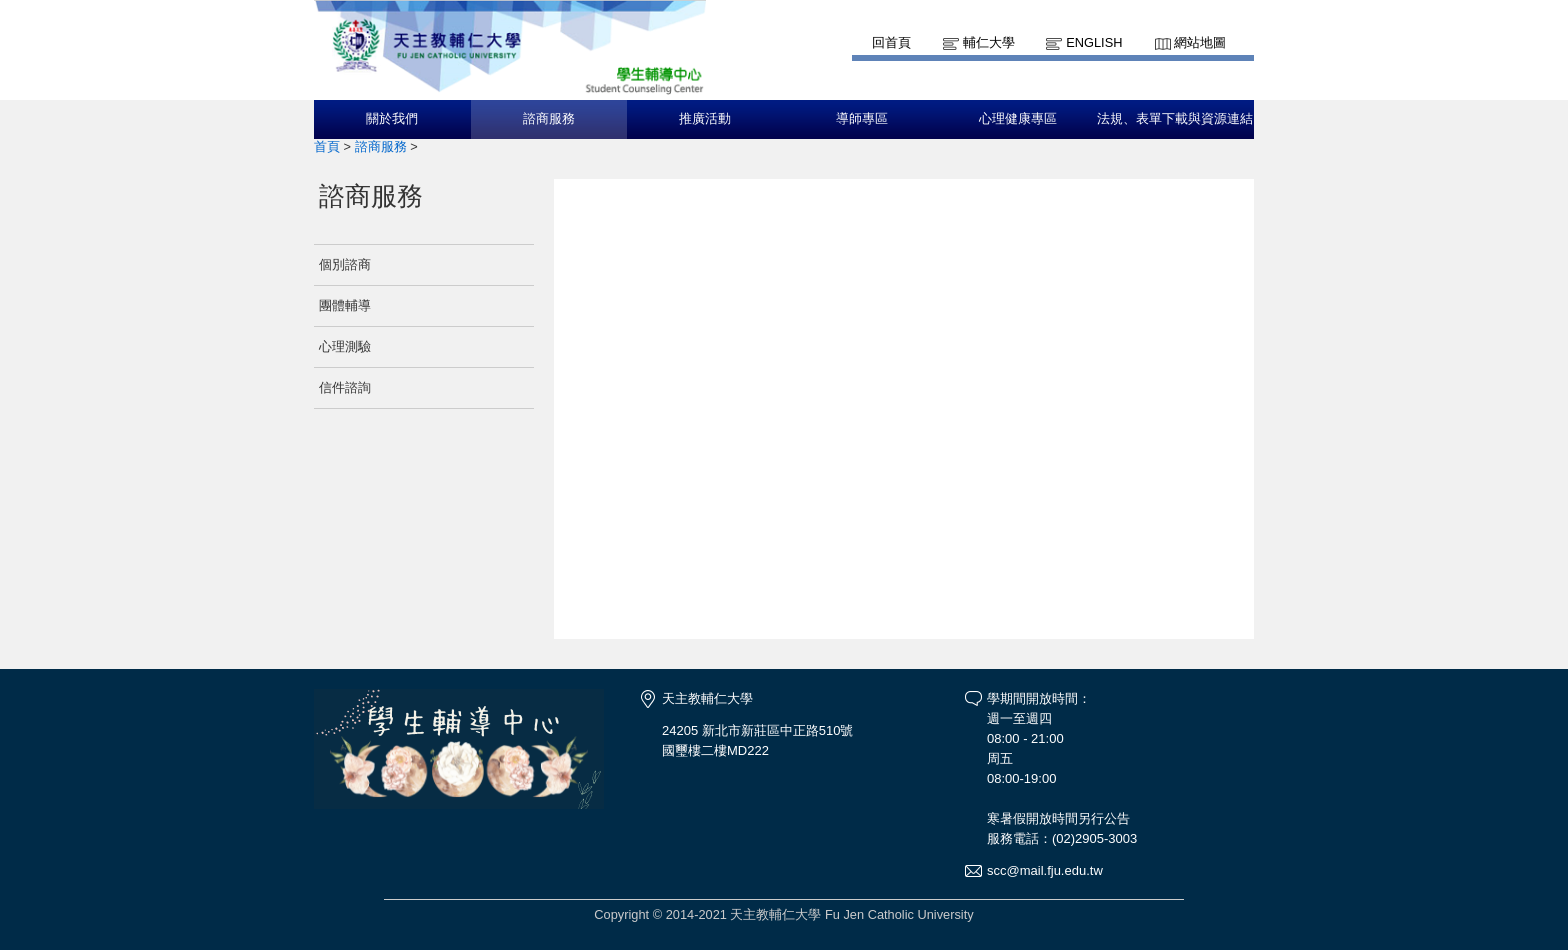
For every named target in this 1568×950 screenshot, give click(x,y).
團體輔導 (345, 305)
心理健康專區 (1018, 119)
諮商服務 (549, 119)
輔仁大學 (989, 42)
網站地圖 (1200, 42)
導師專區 (862, 119)
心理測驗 (345, 346)
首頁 (327, 146)
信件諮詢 (345, 387)
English (1094, 42)
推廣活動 (705, 119)
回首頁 (891, 42)
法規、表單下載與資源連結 (1175, 119)
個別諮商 (345, 264)
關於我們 (392, 119)
